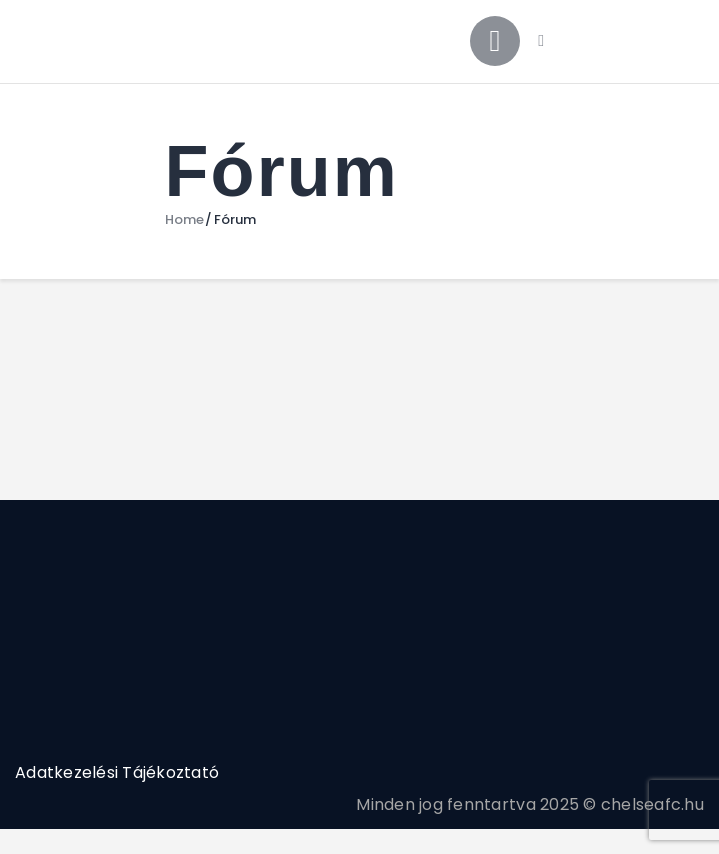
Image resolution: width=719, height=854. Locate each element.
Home (184, 220)
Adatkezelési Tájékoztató (117, 772)
